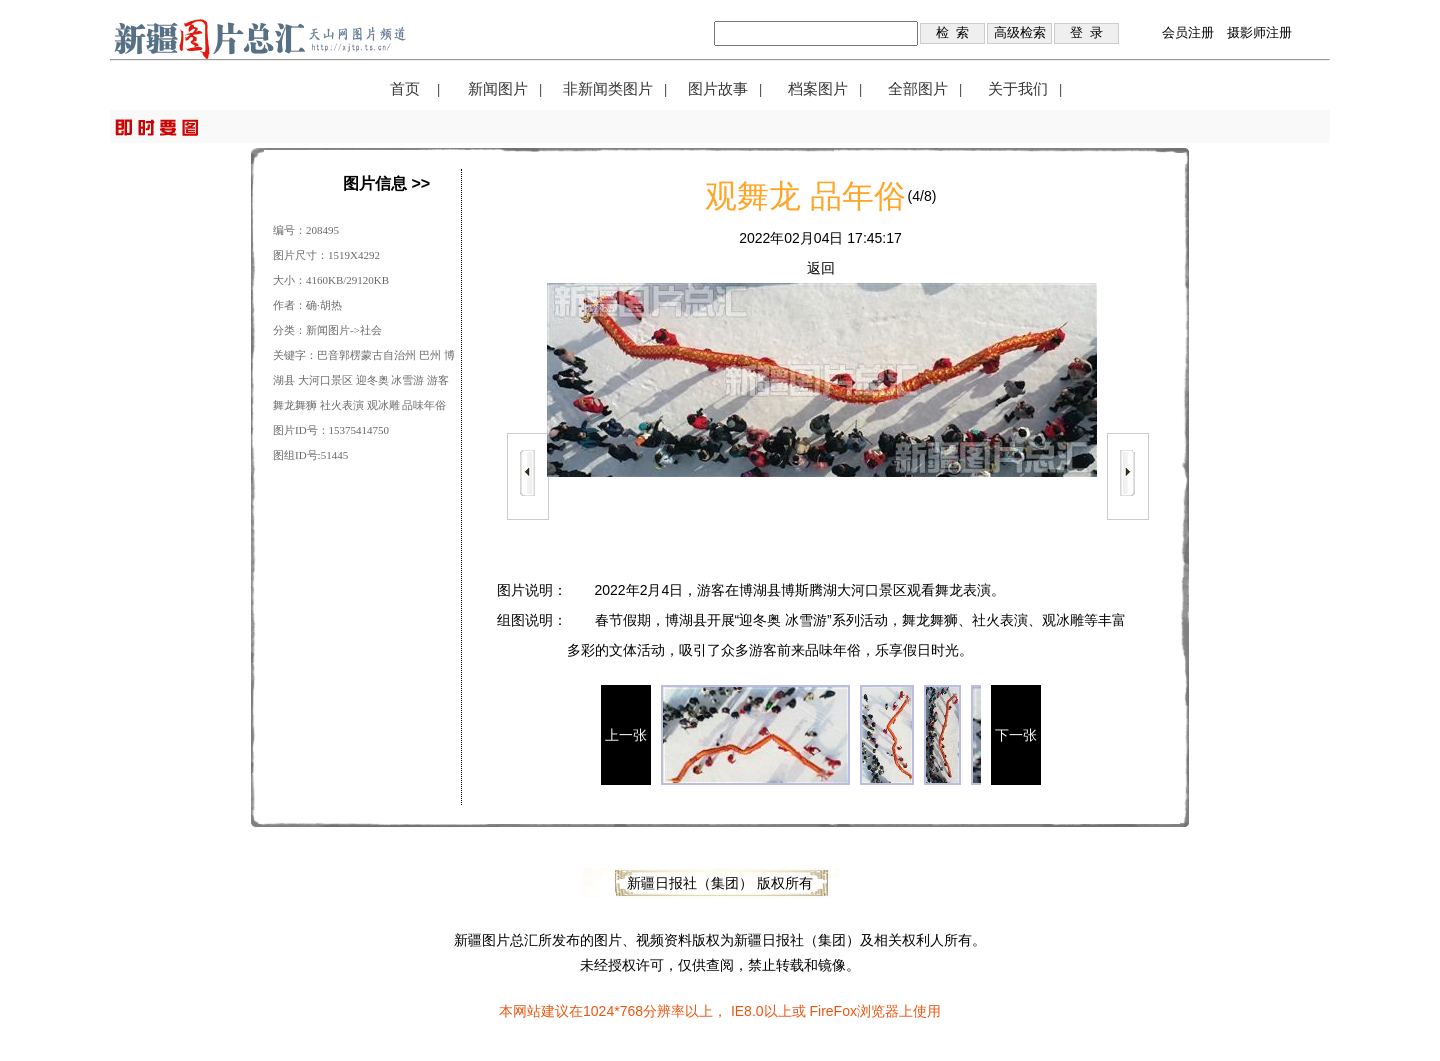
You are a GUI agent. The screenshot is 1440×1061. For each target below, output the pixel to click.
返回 (821, 268)
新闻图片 (498, 89)
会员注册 (1188, 32)
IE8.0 (747, 1011)
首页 (405, 89)
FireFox (832, 1011)
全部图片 (918, 89)
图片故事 (718, 89)
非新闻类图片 (608, 89)
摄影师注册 (1259, 32)
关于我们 (1018, 89)
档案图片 (818, 89)
